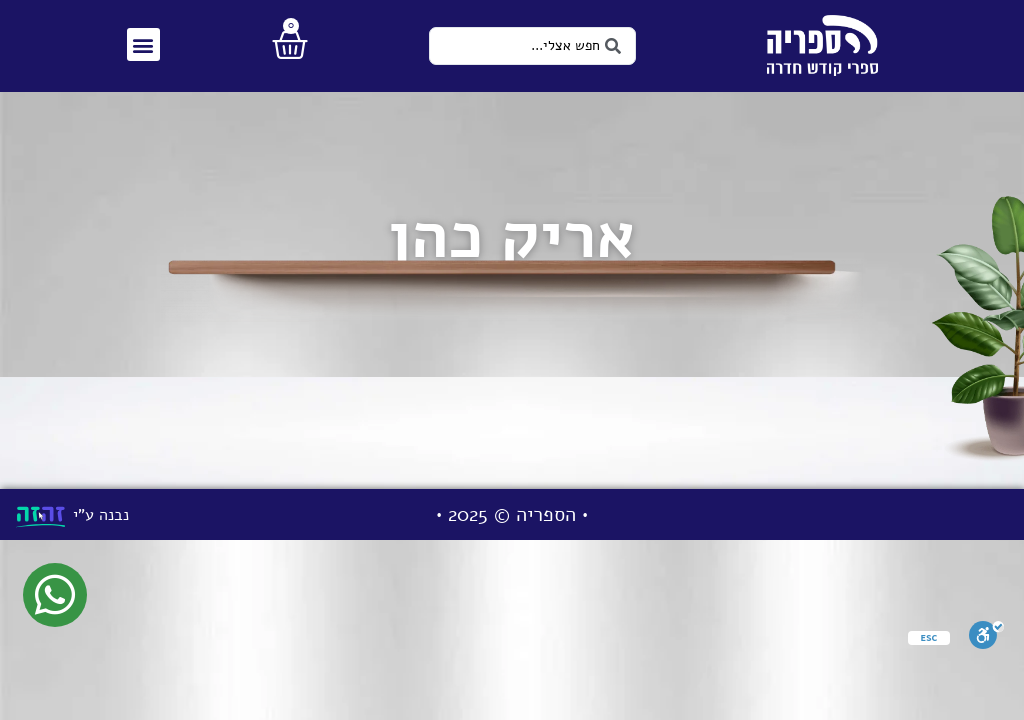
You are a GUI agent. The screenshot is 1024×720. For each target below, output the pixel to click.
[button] (143, 44)
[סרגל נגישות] (986, 639)
